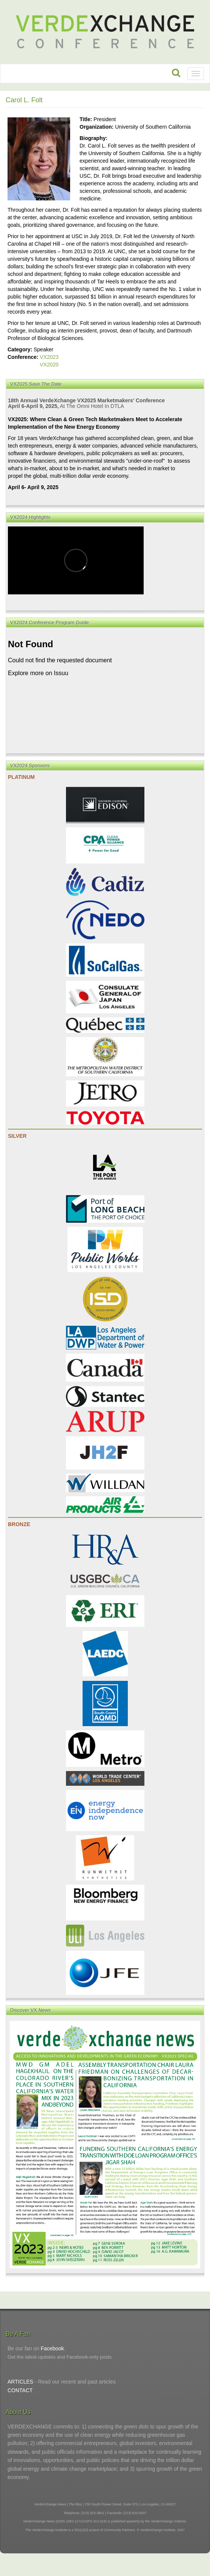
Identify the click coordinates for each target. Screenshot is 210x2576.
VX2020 (49, 365)
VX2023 (49, 357)
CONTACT (20, 2390)
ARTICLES (20, 2382)
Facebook (52, 2348)
